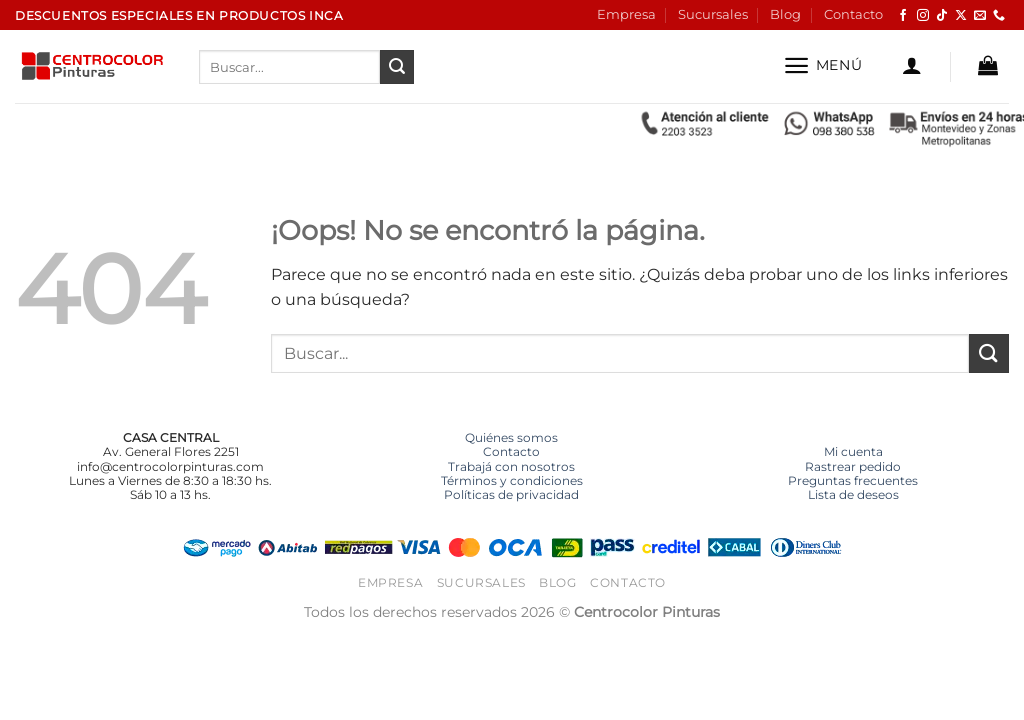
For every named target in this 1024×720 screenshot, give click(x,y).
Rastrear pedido (853, 466)
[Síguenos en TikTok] (942, 16)
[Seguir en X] (961, 16)
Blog (785, 14)
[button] (822, 65)
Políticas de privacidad (511, 494)
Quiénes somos (511, 437)
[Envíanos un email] (980, 16)
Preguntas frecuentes (853, 480)
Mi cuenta (853, 451)
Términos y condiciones (512, 480)
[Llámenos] (999, 16)
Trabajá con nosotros (511, 466)
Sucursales (713, 14)
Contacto (853, 14)
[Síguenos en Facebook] (903, 16)
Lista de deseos (853, 494)
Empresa (626, 14)
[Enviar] (397, 67)
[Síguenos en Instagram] (923, 16)
